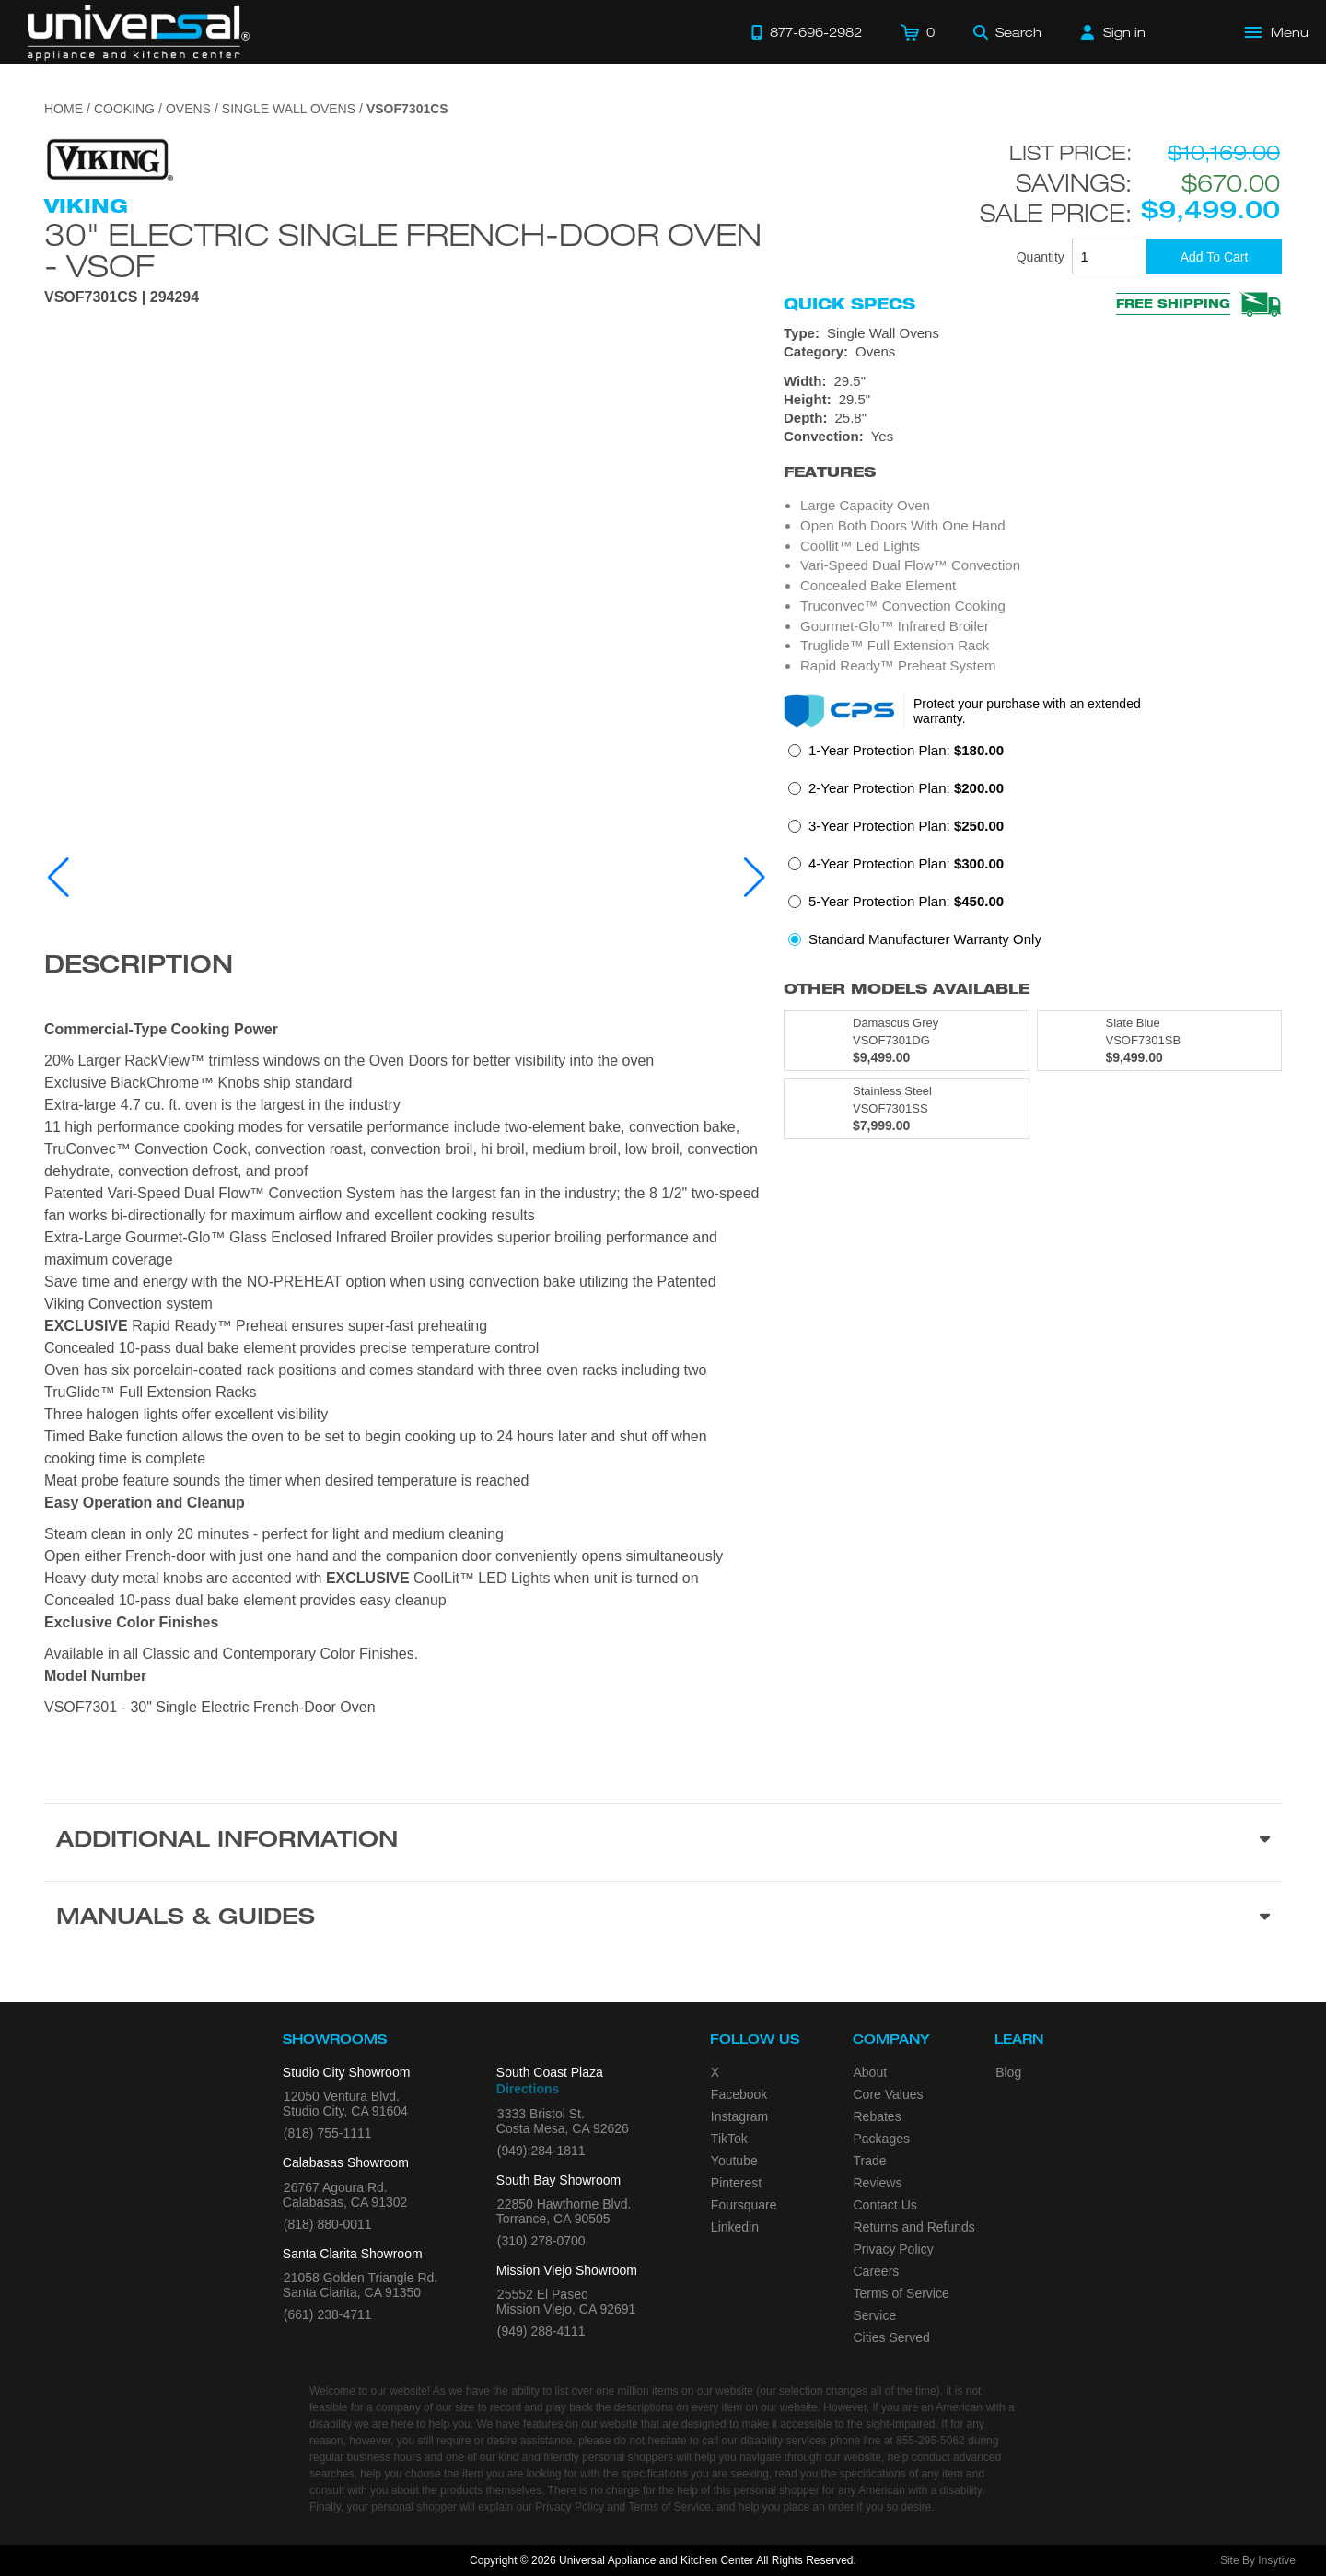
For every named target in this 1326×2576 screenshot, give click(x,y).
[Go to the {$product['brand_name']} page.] (108, 159)
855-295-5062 (930, 2440)
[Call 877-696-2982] (807, 32)
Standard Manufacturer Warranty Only (924, 939)
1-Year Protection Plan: (906, 750)
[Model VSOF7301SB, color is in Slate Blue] (1160, 1040)
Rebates (877, 2116)
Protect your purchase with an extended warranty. (1027, 711)
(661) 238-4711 (328, 2314)
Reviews (878, 2182)
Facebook (739, 2094)
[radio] (896, 755)
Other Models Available (906, 989)
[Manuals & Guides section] (663, 1919)
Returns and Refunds (914, 2227)
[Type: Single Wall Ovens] (1033, 333)
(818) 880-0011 (328, 2224)
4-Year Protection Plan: (906, 863)
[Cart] (917, 32)
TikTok (729, 2138)
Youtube (734, 2160)
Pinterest (736, 2182)
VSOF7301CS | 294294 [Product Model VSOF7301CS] (121, 297)
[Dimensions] (1033, 399)
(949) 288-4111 (541, 2331)
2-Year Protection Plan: (906, 788)
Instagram (739, 2116)
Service (875, 2315)
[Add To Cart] (1214, 256)
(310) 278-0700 (541, 2240)
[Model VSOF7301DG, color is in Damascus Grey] (907, 1040)
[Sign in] (1113, 32)
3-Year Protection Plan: (906, 825)
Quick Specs (849, 304)
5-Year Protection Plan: (906, 901)
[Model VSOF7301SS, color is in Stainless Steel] (907, 1108)
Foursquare (744, 2204)
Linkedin (735, 2227)
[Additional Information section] (663, 1842)
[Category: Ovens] (1033, 351)
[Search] (1007, 32)
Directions (527, 2088)
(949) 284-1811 (541, 2150)
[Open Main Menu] (1277, 32)
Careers (877, 2271)
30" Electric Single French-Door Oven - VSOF (403, 249)
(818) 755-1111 (328, 2133)
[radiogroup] (1032, 850)
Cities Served (892, 2337)
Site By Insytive (1258, 2560)
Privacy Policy (894, 2249)
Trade (870, 2160)
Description (138, 967)
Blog (1008, 2072)
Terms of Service (901, 2293)
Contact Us (885, 2204)
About (871, 2072)
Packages (882, 2138)
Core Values (889, 2094)
